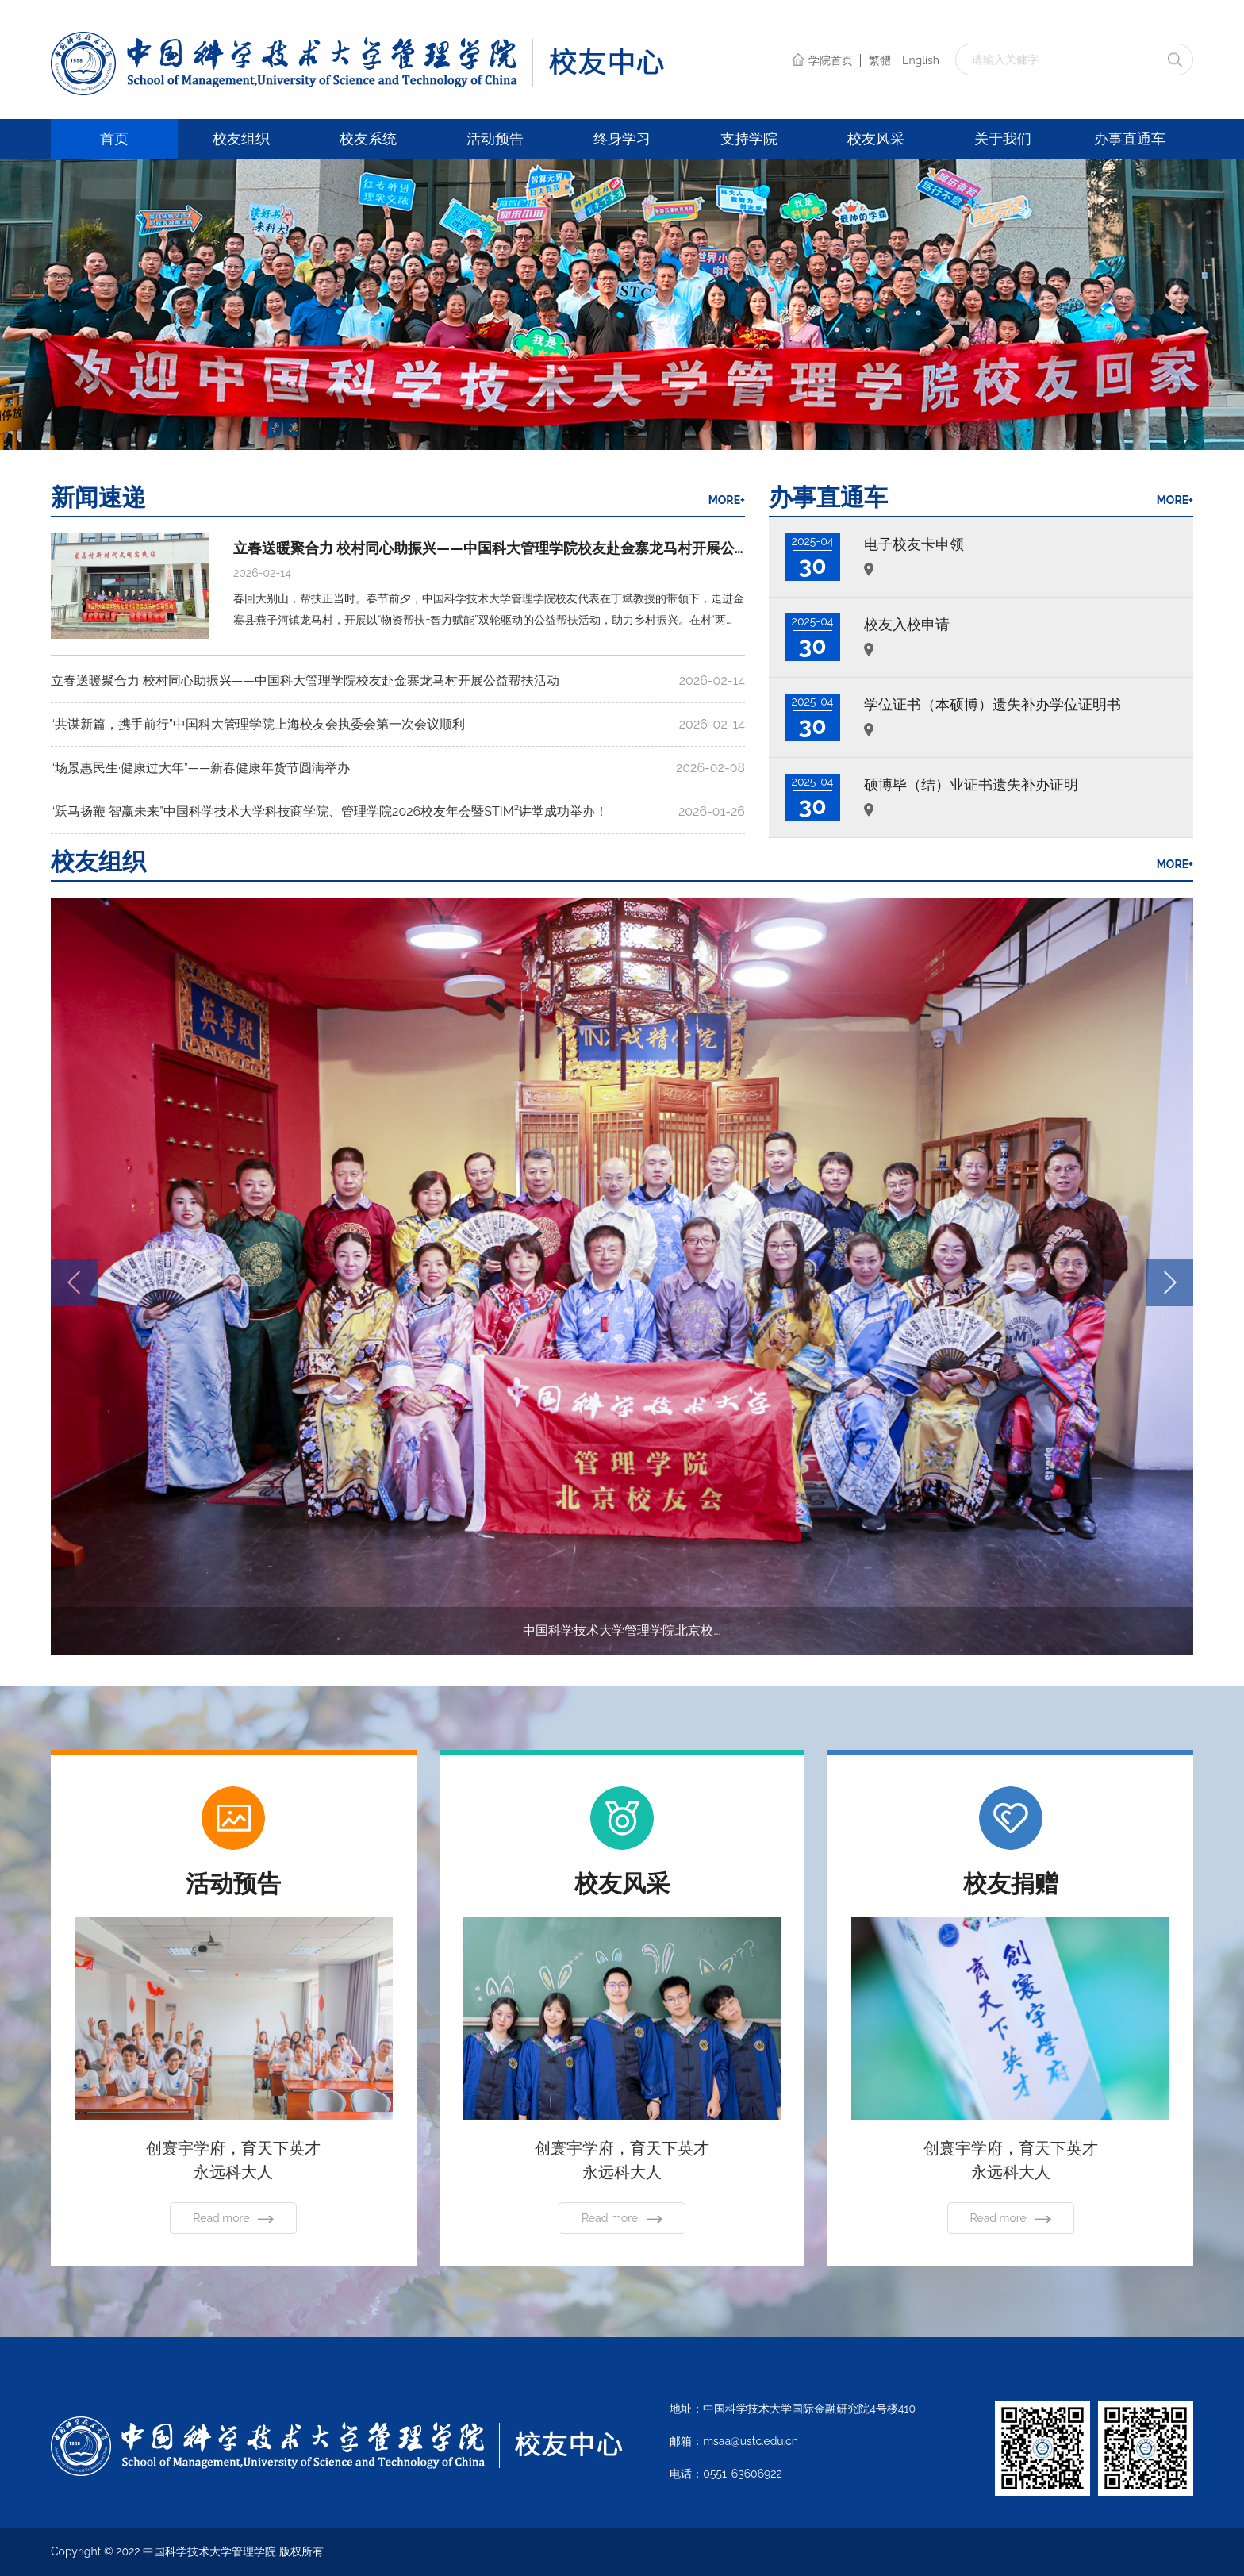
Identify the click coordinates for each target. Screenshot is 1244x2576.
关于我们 (1002, 138)
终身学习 (622, 138)
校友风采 (875, 138)
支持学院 (749, 138)
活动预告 (495, 138)
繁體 (880, 60)
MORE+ (726, 500)
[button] (1169, 1282)
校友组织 (241, 138)
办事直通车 (1129, 138)
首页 (114, 138)
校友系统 (368, 138)
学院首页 (824, 60)
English (920, 60)
